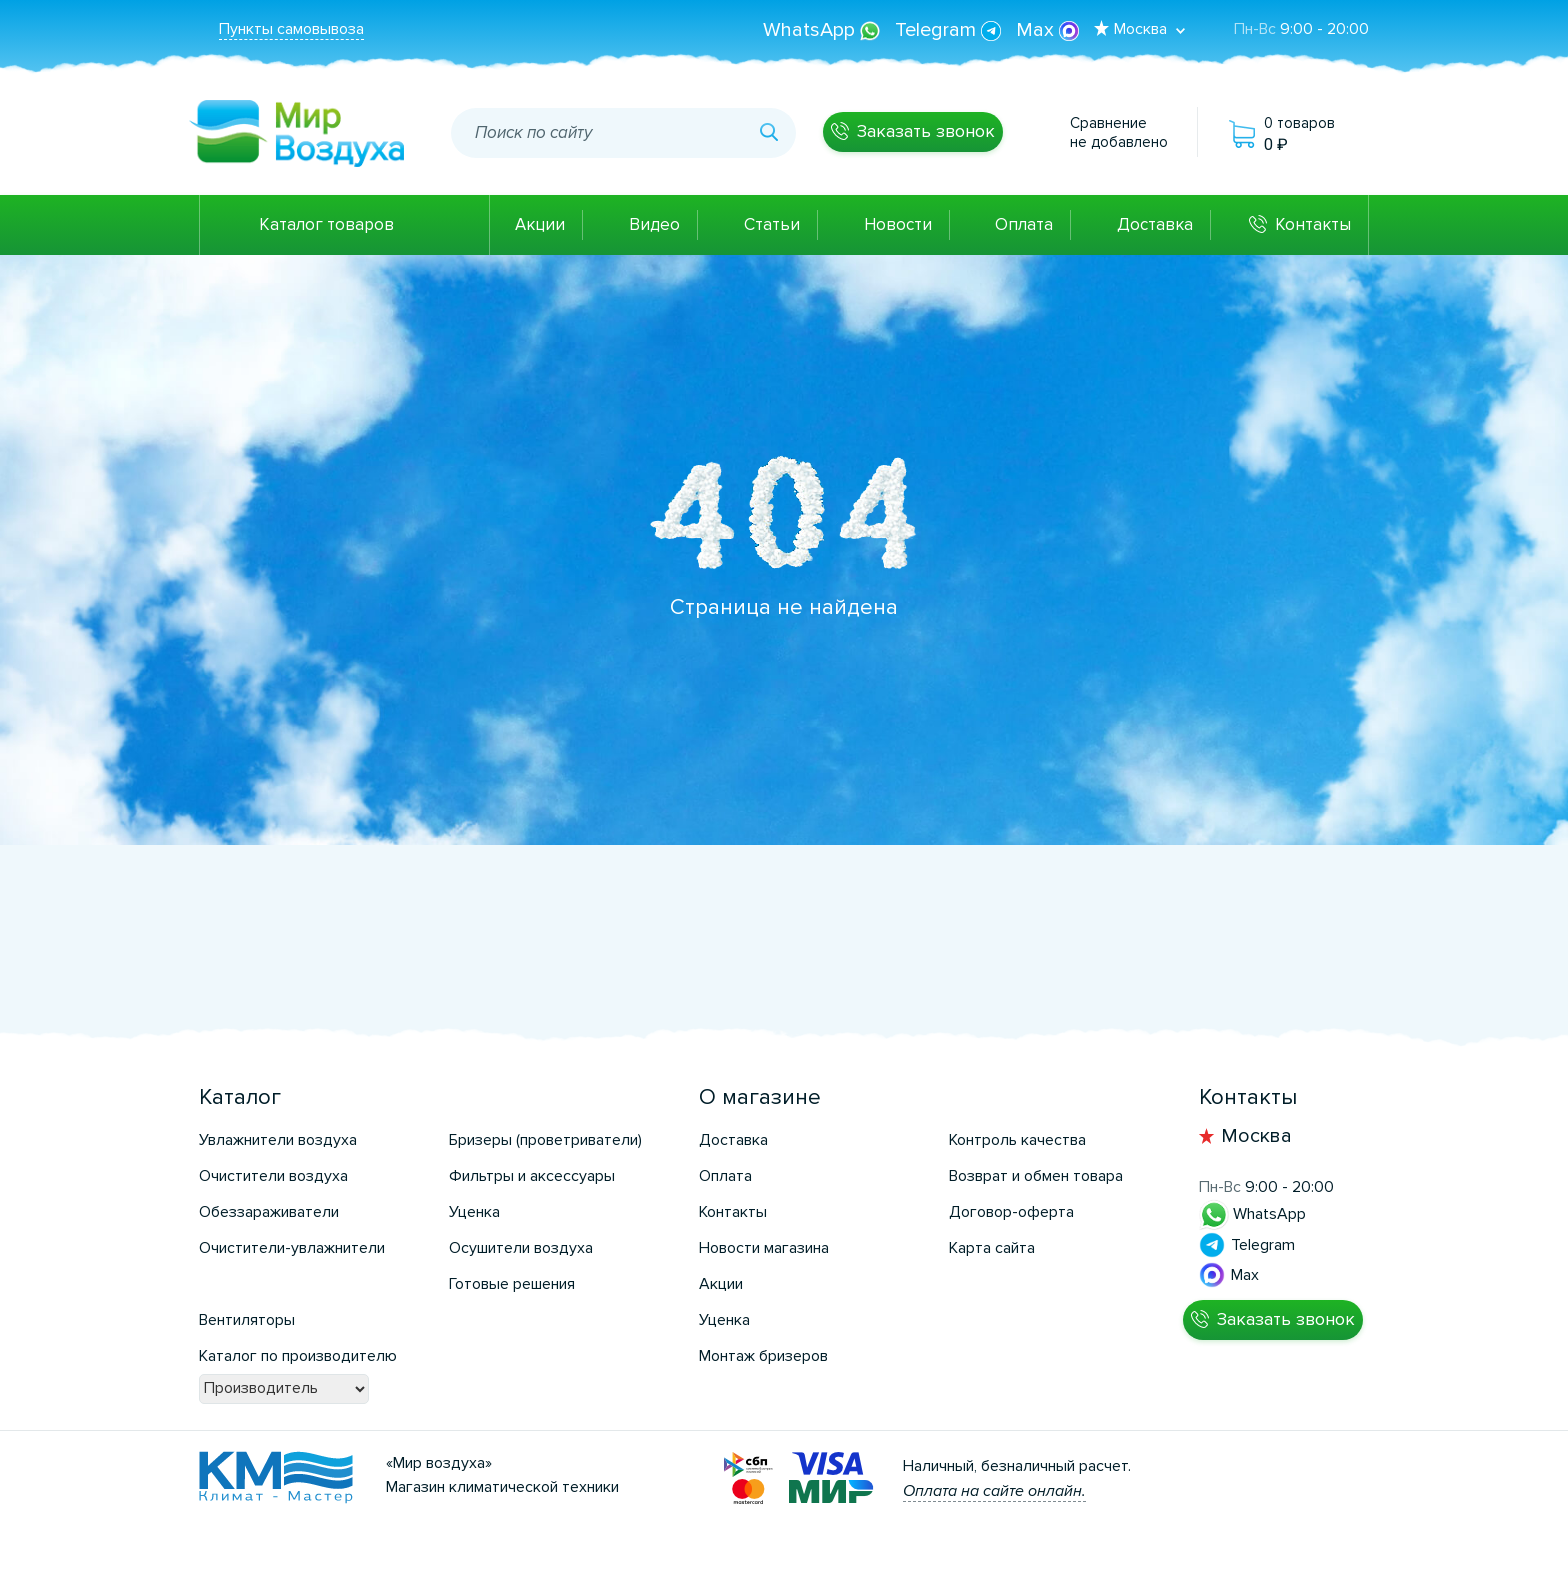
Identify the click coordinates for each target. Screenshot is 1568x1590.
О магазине (760, 1097)
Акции (540, 224)
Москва (1256, 1136)
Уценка (474, 1212)
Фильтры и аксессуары (532, 1176)
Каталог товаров (326, 224)
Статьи (772, 224)
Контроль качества (1017, 1140)
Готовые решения (512, 1284)
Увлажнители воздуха (278, 1140)
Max (1047, 30)
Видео (654, 224)
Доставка (1155, 224)
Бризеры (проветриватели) (545, 1140)
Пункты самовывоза (291, 29)
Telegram (950, 30)
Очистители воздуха (273, 1176)
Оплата (1024, 224)
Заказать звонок (926, 131)
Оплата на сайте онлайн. (994, 1491)
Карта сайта (992, 1248)
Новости (898, 224)
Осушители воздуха (521, 1248)
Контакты (1313, 224)
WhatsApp (824, 30)
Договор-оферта (1011, 1212)
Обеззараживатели (269, 1212)
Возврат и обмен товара (1036, 1176)
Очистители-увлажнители (292, 1248)
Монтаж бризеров (763, 1356)
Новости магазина (764, 1248)
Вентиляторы (247, 1320)
